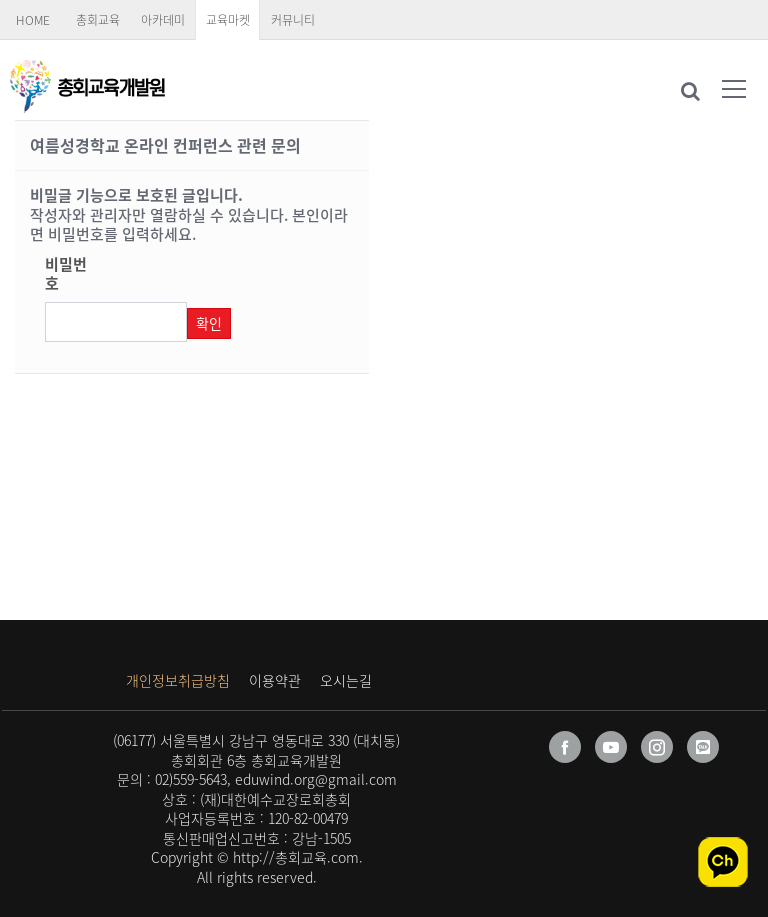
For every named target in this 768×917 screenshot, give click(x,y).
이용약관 (275, 680)
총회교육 (98, 20)
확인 (209, 323)
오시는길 (346, 680)
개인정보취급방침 (178, 680)
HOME (33, 20)
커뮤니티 (293, 20)
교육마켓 (228, 20)
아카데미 (163, 20)
